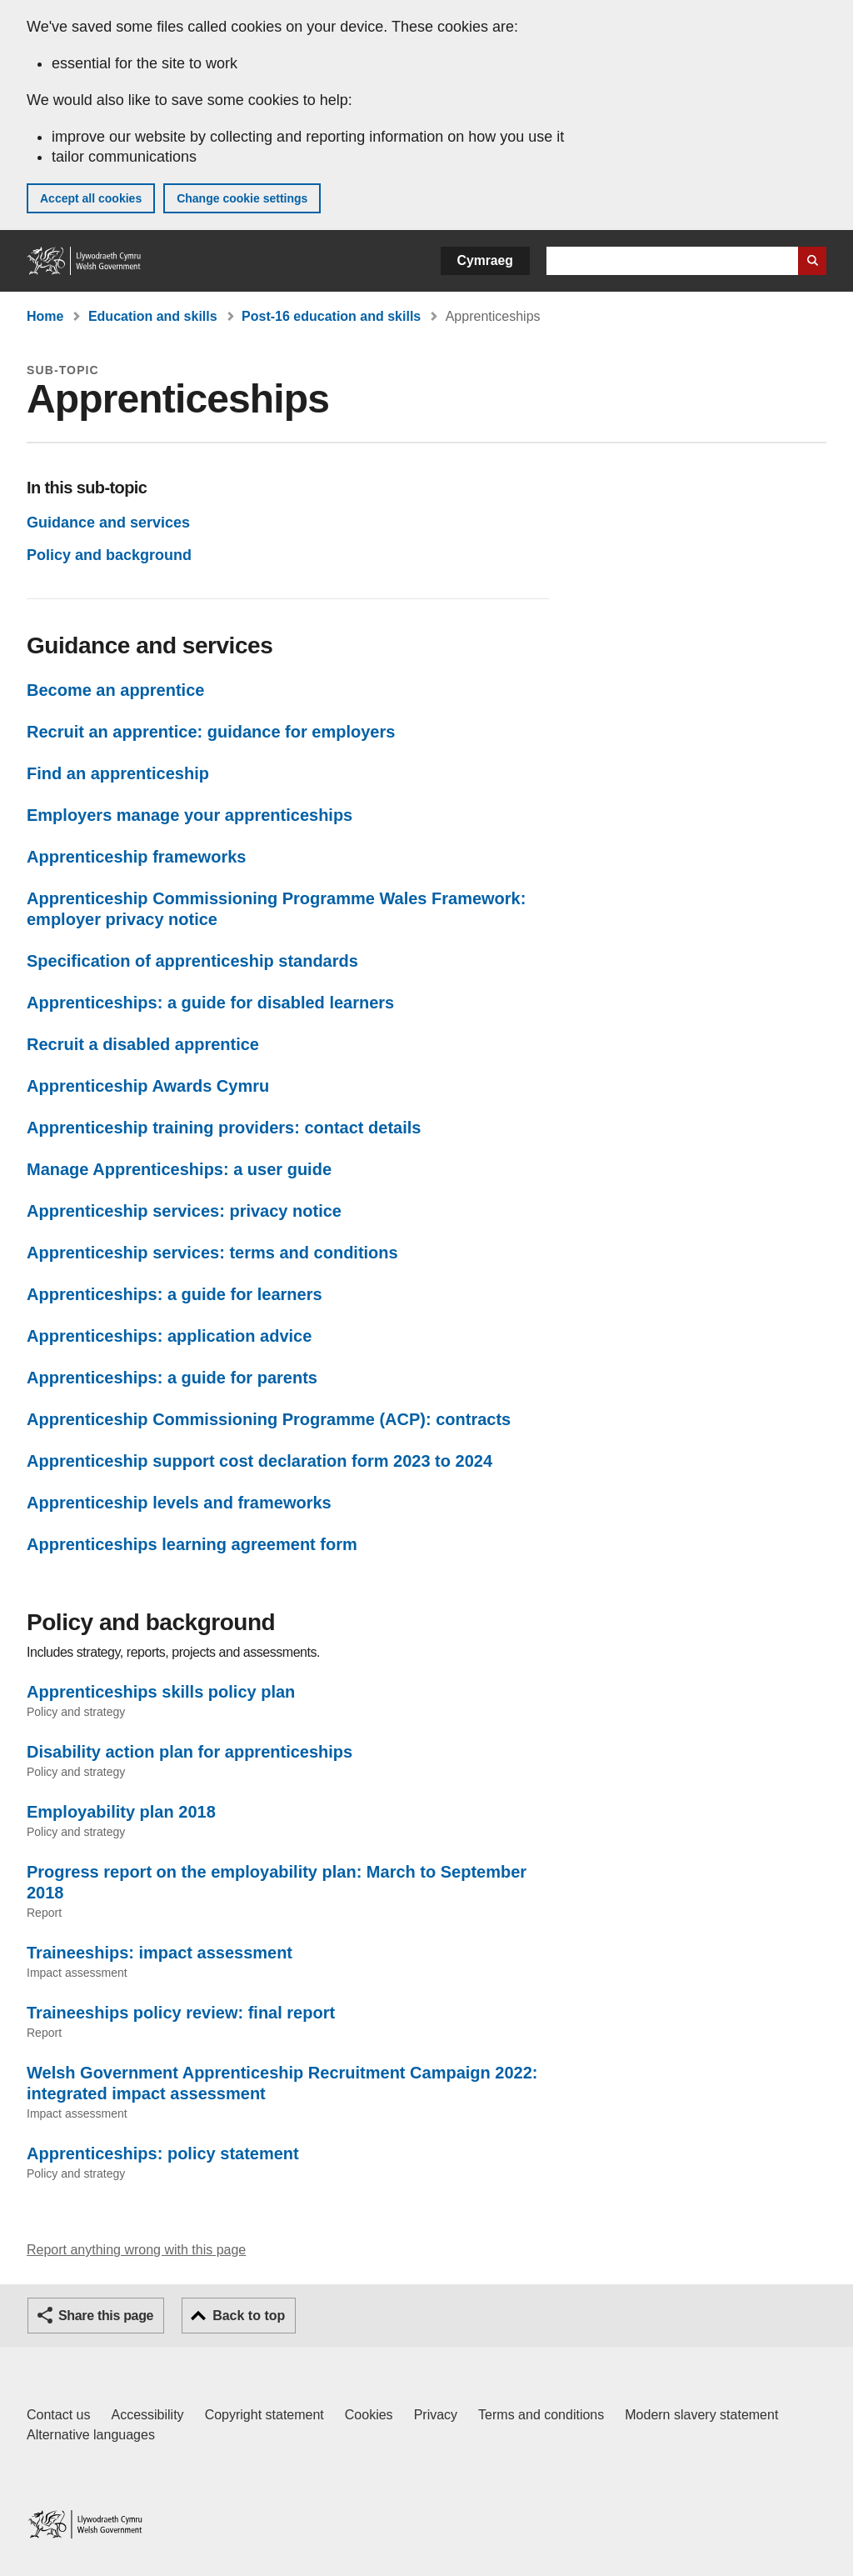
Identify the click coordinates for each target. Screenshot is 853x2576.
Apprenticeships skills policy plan (161, 1692)
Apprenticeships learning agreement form (192, 1544)
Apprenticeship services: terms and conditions (212, 1252)
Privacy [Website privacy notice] (435, 2415)
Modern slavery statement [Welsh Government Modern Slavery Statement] (701, 2415)
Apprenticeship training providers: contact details (224, 1127)
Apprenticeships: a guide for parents (172, 1377)
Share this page (105, 2315)
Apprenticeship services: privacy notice (184, 1211)
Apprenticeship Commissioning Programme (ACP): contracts (269, 1419)
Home (45, 316)
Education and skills (152, 316)
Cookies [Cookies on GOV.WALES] (369, 2415)
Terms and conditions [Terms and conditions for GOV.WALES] (541, 2415)
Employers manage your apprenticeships (189, 815)
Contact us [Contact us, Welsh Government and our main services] (58, 2415)
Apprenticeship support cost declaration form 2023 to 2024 (259, 1461)
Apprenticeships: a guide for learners (174, 1294)
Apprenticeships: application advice (169, 1336)
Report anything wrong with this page (136, 2250)
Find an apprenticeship (118, 773)
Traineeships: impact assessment (159, 1952)
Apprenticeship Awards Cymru (148, 1086)
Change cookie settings (242, 198)
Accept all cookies (91, 198)
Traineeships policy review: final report (181, 2012)
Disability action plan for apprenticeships (189, 1752)
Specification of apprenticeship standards (192, 961)
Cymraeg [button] (485, 260)
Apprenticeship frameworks (136, 857)
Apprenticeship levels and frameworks (179, 1502)
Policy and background (109, 555)
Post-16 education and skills (331, 316)
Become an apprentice (115, 690)
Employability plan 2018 (121, 1812)
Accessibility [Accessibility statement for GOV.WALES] (147, 2415)
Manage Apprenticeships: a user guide (179, 1169)
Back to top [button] (248, 2315)
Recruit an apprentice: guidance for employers (211, 732)
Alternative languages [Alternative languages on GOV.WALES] (91, 2435)
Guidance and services (108, 522)
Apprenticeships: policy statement (163, 2153)
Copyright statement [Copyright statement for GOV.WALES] (264, 2415)
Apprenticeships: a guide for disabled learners (210, 1002)
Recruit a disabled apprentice (143, 1044)
